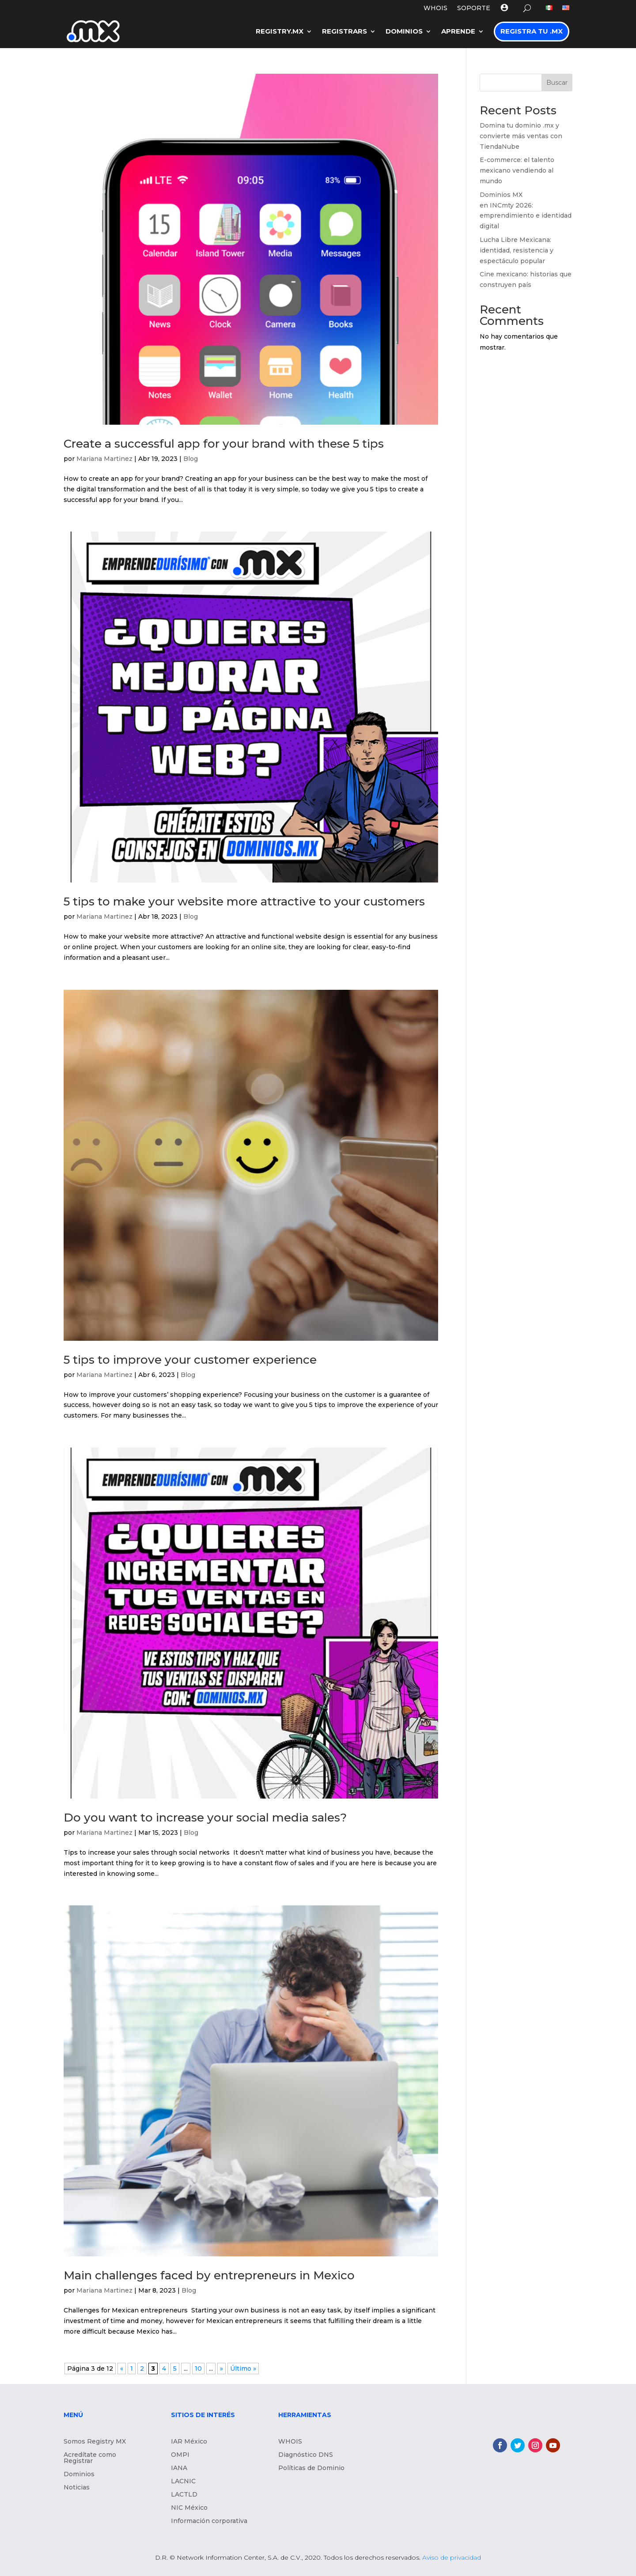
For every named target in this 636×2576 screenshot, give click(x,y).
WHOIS (435, 8)
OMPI (180, 2455)
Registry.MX (279, 31)
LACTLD (184, 2494)
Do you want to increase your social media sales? (208, 1817)
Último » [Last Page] (243, 2368)
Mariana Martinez (104, 459)
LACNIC (183, 2481)
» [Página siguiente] (221, 2368)
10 (198, 2368)
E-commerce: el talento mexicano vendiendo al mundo (517, 170)
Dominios (404, 31)
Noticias (77, 2487)
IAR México (189, 2441)
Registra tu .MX (531, 31)
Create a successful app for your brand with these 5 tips (224, 444)
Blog (190, 459)
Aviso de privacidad (451, 2557)
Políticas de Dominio (311, 2468)
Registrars (344, 31)
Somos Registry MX (95, 2441)
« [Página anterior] (121, 2368)
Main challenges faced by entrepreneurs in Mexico (211, 2275)
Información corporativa (209, 2521)
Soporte (473, 8)
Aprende (458, 31)
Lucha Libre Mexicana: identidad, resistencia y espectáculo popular (516, 250)
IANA (179, 2468)
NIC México (189, 2508)
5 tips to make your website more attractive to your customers (244, 901)
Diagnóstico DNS (305, 2455)
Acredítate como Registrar (90, 2458)
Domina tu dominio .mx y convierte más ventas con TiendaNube (521, 136)
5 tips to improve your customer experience (190, 1360)
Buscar (557, 83)
